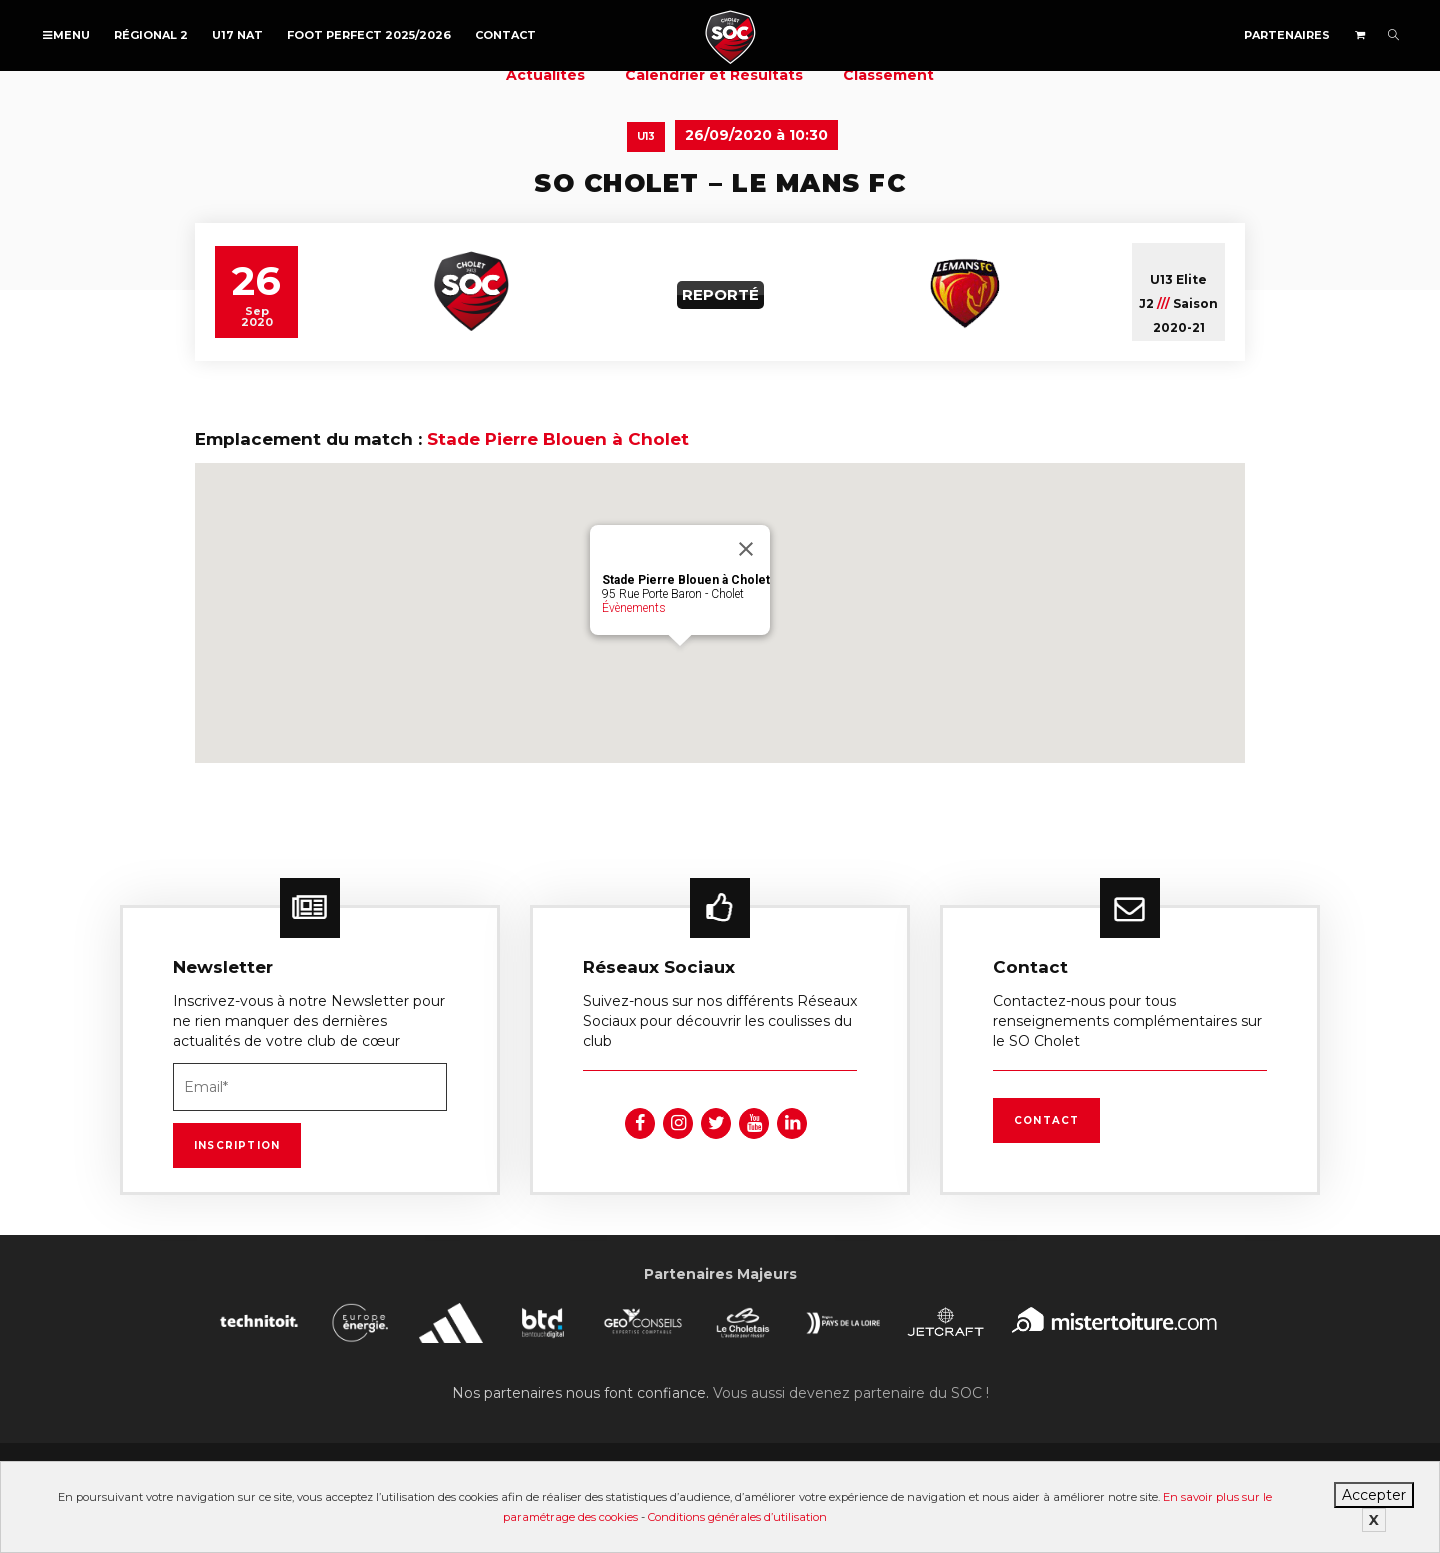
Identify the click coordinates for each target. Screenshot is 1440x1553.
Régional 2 (151, 35)
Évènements (634, 608)
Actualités (545, 75)
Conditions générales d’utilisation (737, 1517)
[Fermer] (746, 549)
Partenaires (1287, 35)
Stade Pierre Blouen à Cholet (558, 439)
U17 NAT (237, 35)
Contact (505, 35)
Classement (888, 75)
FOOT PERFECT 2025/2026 (369, 35)
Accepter (1374, 1495)
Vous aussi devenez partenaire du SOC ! (851, 1393)
